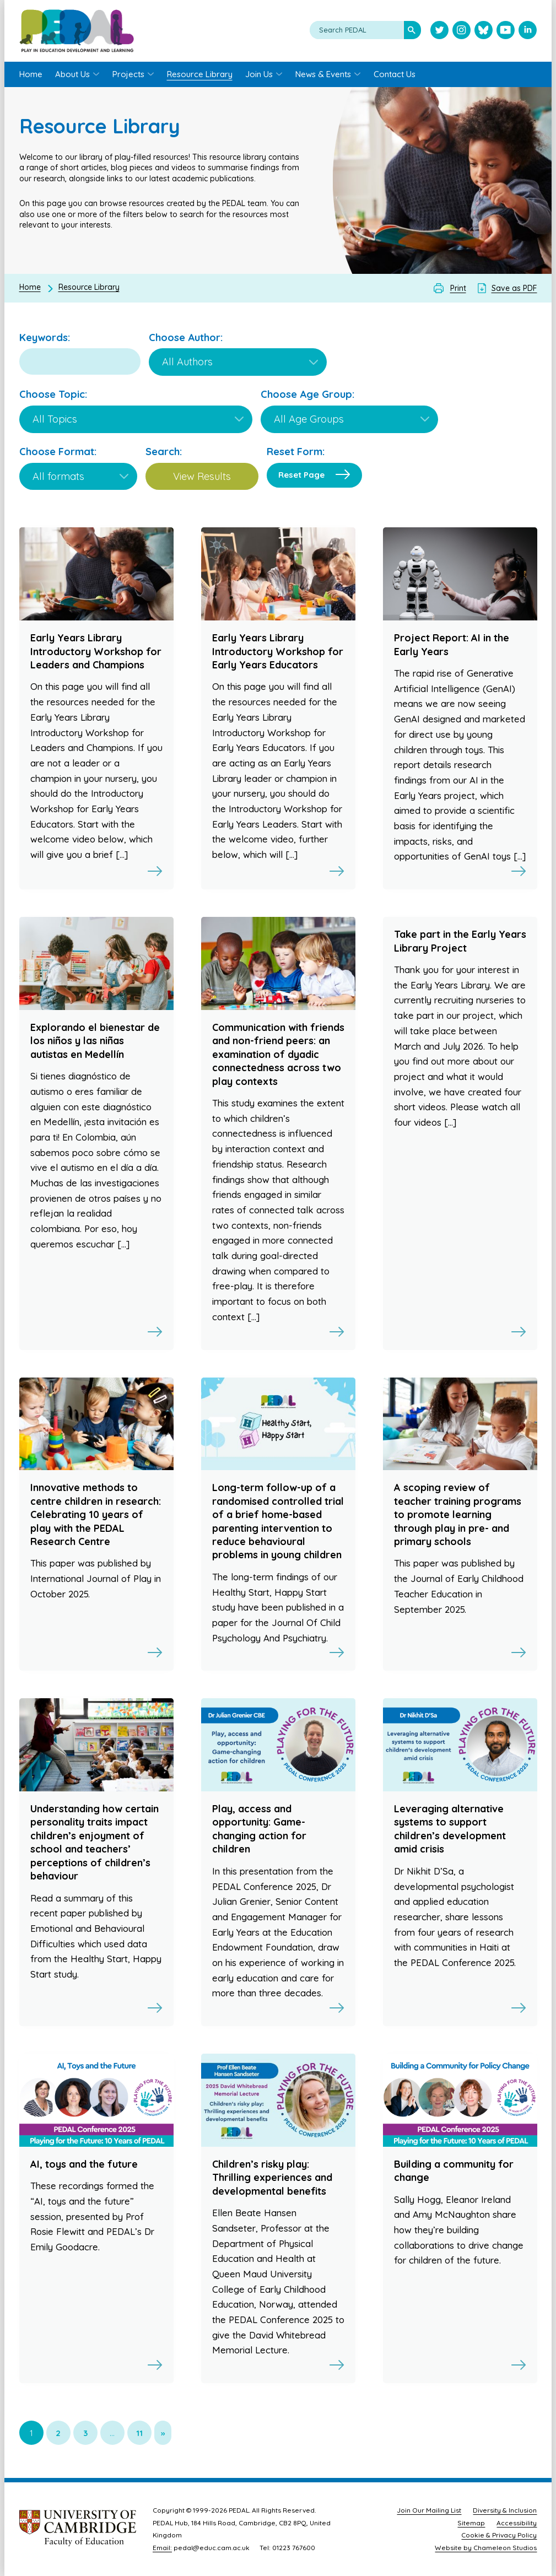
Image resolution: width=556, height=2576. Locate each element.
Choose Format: (57, 451)
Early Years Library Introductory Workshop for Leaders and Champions (95, 651)
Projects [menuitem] (128, 74)
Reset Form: (296, 451)
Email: (162, 2547)
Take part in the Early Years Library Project (460, 941)
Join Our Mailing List (429, 2510)
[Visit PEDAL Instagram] (461, 31)
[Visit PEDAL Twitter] (439, 31)
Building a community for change (454, 2171)
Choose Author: (186, 337)
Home (30, 287)
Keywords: (44, 337)
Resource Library (89, 287)
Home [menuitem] (30, 74)
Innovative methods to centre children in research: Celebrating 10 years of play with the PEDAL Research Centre (95, 1514)
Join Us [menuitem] (259, 74)
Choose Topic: (53, 394)
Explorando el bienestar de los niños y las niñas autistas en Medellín (95, 1041)
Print (458, 288)
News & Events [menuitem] (323, 74)
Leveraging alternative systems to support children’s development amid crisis (450, 1828)
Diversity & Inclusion (505, 2510)
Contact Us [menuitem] (394, 74)
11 (139, 2433)
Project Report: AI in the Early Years (451, 644)
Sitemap (471, 2523)
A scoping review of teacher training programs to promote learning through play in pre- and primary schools (457, 1514)
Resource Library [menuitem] (200, 74)
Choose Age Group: (307, 394)
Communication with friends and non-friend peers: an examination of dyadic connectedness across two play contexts (278, 1054)
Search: (163, 451)
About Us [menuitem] (72, 74)
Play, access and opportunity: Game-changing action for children (259, 1828)
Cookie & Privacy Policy (499, 2535)
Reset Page (301, 474)
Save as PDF (514, 288)
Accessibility (516, 2523)
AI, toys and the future (84, 2164)
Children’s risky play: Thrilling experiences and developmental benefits (272, 2177)
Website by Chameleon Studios (486, 2547)
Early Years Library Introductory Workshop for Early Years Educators (277, 651)
